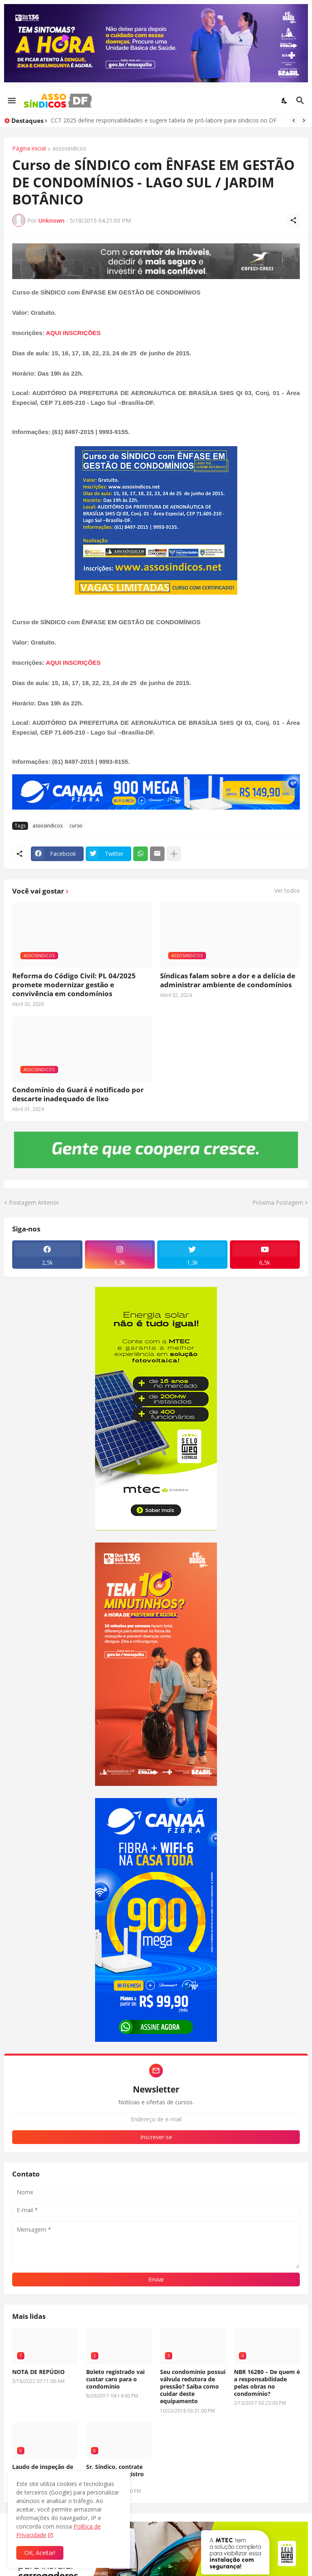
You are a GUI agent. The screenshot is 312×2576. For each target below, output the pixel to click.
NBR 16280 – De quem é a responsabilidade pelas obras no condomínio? (267, 2383)
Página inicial (29, 149)
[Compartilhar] (293, 220)
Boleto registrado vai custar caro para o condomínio (115, 2379)
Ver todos (287, 891)
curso (75, 825)
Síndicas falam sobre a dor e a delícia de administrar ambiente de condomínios (227, 980)
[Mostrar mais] (174, 853)
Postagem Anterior (34, 1202)
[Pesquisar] (301, 100)
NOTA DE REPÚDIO (38, 2372)
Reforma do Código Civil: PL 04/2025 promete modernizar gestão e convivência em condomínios (74, 984)
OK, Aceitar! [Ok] (39, 2553)
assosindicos (69, 149)
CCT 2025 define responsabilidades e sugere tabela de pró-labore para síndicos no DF (164, 120)
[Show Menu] (11, 100)
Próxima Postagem (277, 1202)
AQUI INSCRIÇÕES (73, 332)
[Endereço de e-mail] (156, 2119)
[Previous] (294, 120)
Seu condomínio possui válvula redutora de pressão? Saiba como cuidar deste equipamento (192, 2386)
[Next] (304, 120)
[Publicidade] (156, 261)
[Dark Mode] (284, 100)
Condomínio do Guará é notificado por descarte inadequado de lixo (78, 1094)
